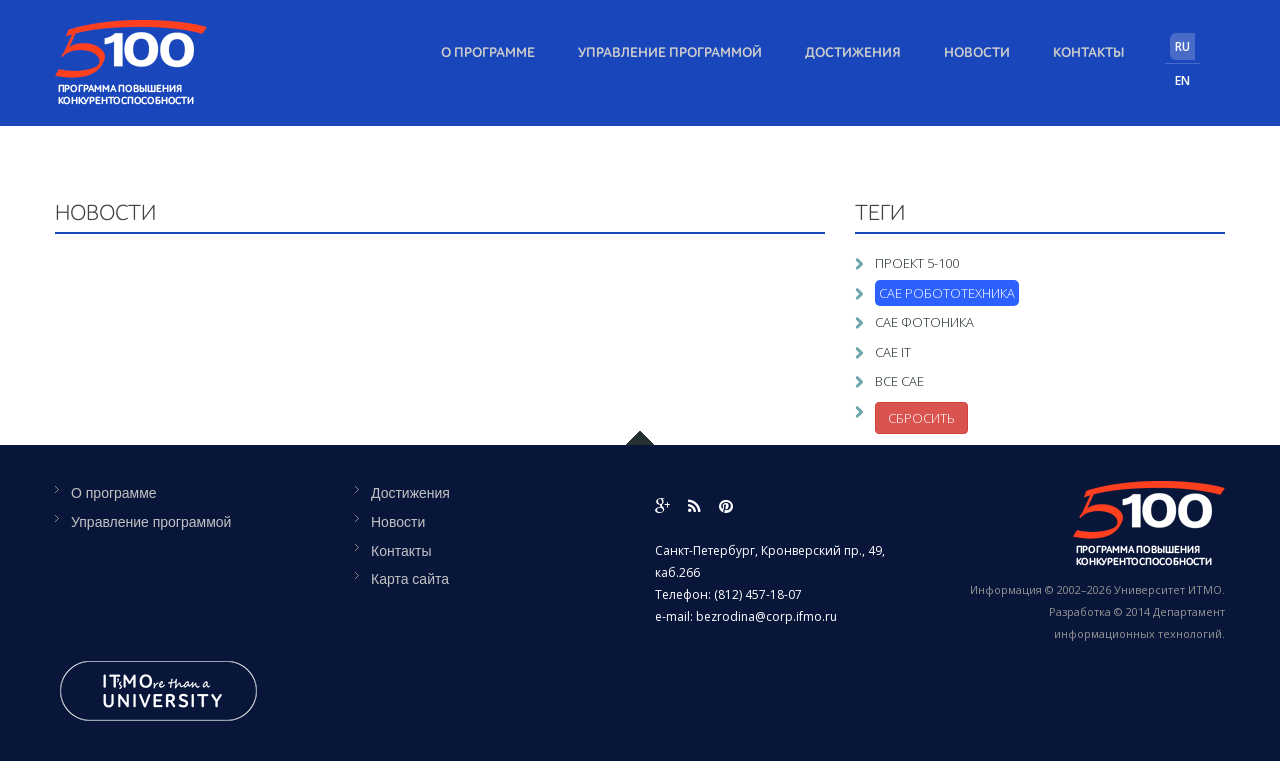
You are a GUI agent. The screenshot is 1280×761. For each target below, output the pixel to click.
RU (1182, 46)
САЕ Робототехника (947, 293)
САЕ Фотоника (924, 322)
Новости (977, 53)
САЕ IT (893, 352)
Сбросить (921, 418)
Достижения (853, 53)
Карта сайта (410, 579)
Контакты (1089, 53)
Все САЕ (899, 381)
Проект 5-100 (917, 263)
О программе (488, 53)
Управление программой (670, 53)
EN (1182, 80)
